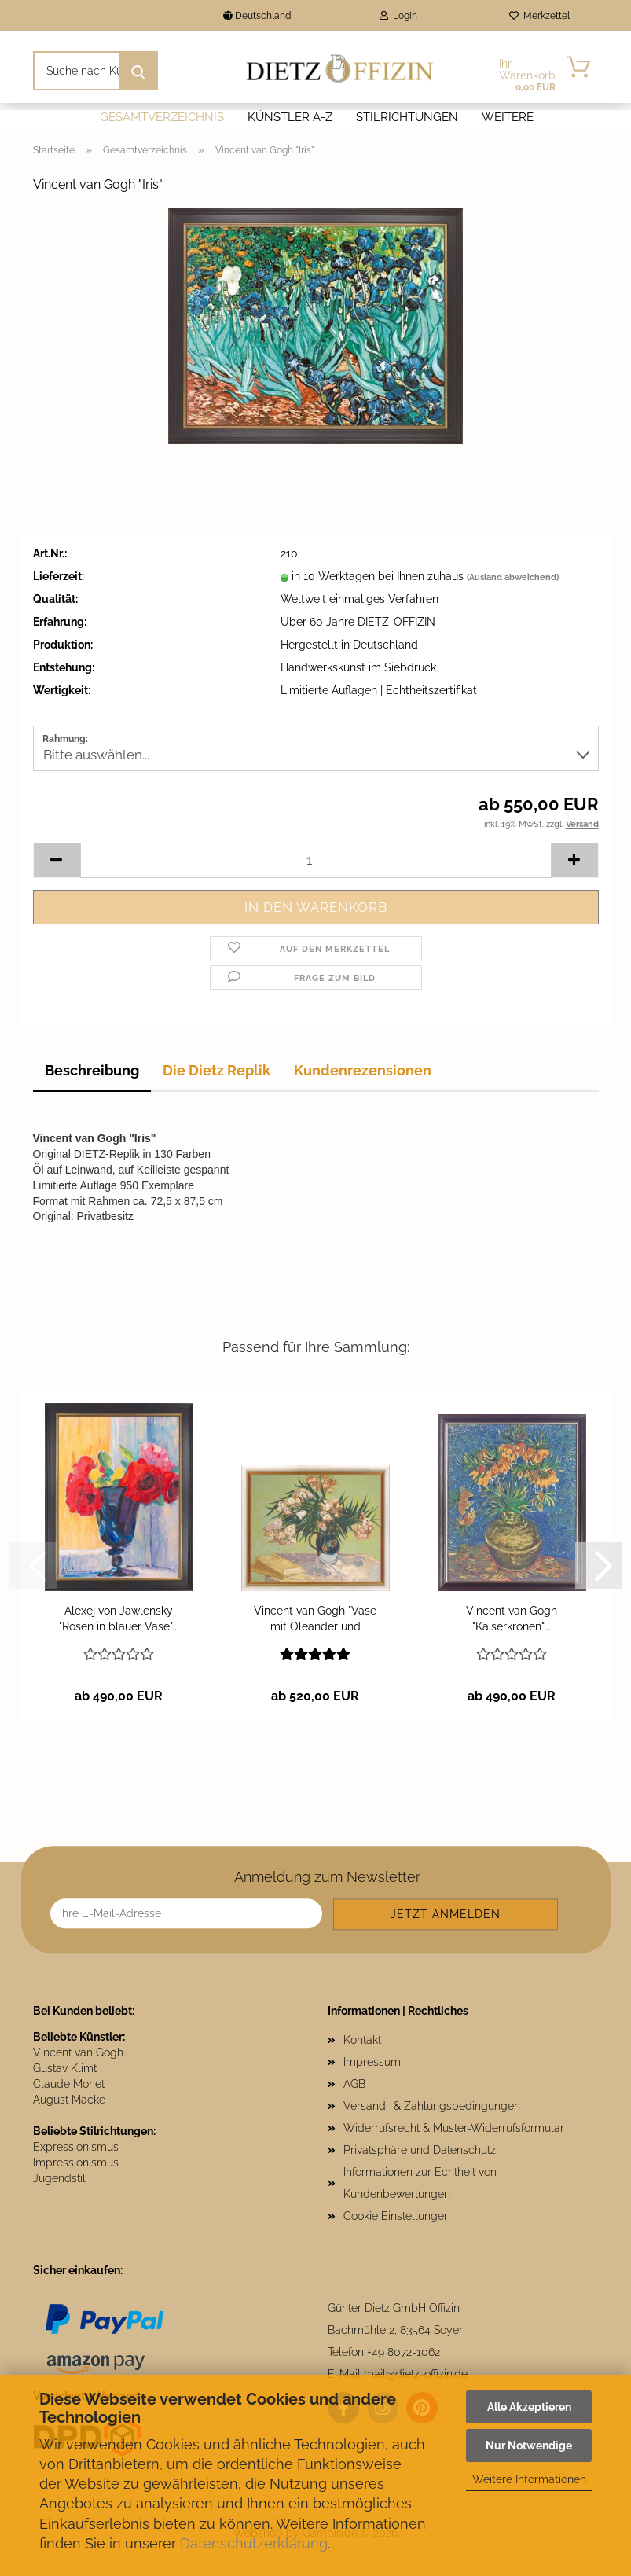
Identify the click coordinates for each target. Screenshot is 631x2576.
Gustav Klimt (65, 2068)
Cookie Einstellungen (396, 2216)
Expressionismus (76, 2147)
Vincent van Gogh (78, 2052)
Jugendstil (59, 2178)
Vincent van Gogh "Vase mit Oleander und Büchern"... (315, 1619)
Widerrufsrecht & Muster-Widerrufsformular (453, 2128)
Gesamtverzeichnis (162, 117)
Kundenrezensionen (362, 1070)
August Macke (69, 2099)
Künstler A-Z (290, 117)
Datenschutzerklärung (254, 2543)
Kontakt (362, 2040)
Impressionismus (76, 2162)
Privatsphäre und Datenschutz (419, 2150)
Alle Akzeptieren (529, 2407)
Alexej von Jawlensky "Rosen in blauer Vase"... (119, 1618)
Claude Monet (69, 2084)
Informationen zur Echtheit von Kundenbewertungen (420, 2183)
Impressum (372, 2062)
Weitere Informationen (529, 2479)
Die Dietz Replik (216, 1070)
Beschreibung (92, 1070)
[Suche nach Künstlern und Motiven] (138, 70)
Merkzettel (539, 15)
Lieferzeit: (58, 576)
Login (398, 15)
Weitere (508, 117)
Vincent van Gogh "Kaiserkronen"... (511, 1618)
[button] (56, 860)
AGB (354, 2084)
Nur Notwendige (529, 2445)
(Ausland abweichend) (513, 577)
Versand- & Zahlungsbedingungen (431, 2106)
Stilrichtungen (407, 117)
